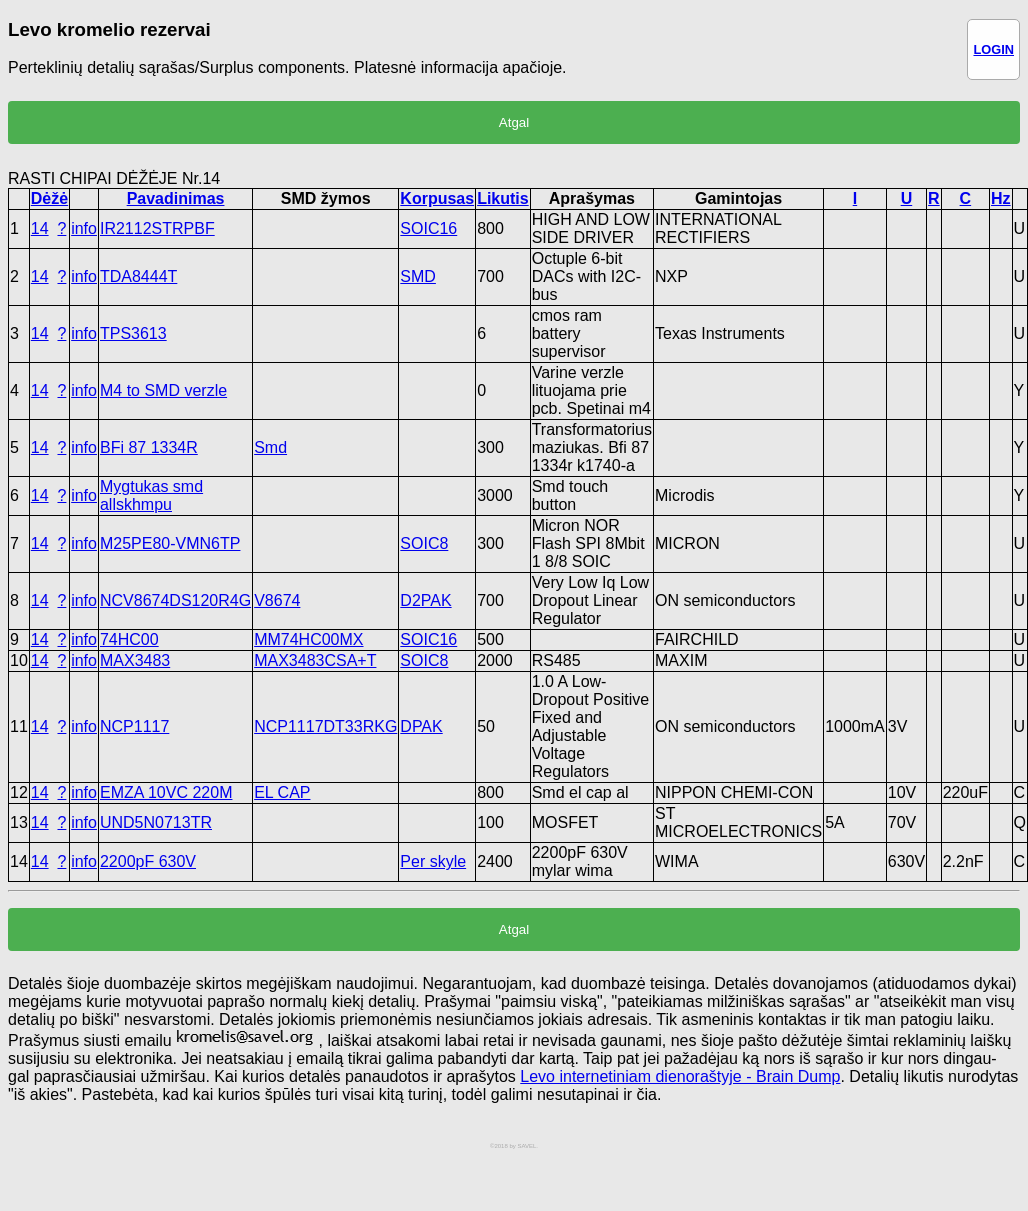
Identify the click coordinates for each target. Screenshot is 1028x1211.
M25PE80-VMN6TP (170, 543)
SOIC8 (424, 543)
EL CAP (282, 792)
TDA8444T (138, 276)
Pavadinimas (176, 198)
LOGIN (993, 49)
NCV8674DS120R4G (175, 600)
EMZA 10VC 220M (166, 792)
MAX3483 (135, 660)
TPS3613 (133, 333)
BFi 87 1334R (149, 447)
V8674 (277, 600)
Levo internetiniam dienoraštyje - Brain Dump (680, 1076)
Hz (1001, 198)
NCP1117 (134, 726)
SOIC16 (428, 228)
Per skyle (433, 861)
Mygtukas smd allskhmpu (151, 495)
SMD (418, 276)
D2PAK (425, 600)
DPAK (421, 726)
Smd (270, 447)
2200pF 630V (148, 861)
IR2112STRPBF (157, 228)
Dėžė (49, 198)
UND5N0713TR (156, 822)
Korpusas (437, 198)
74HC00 (129, 639)
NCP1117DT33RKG (325, 726)
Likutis (503, 198)
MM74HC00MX (308, 639)
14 (40, 228)
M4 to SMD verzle (163, 390)
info (84, 228)
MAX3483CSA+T (315, 660)
